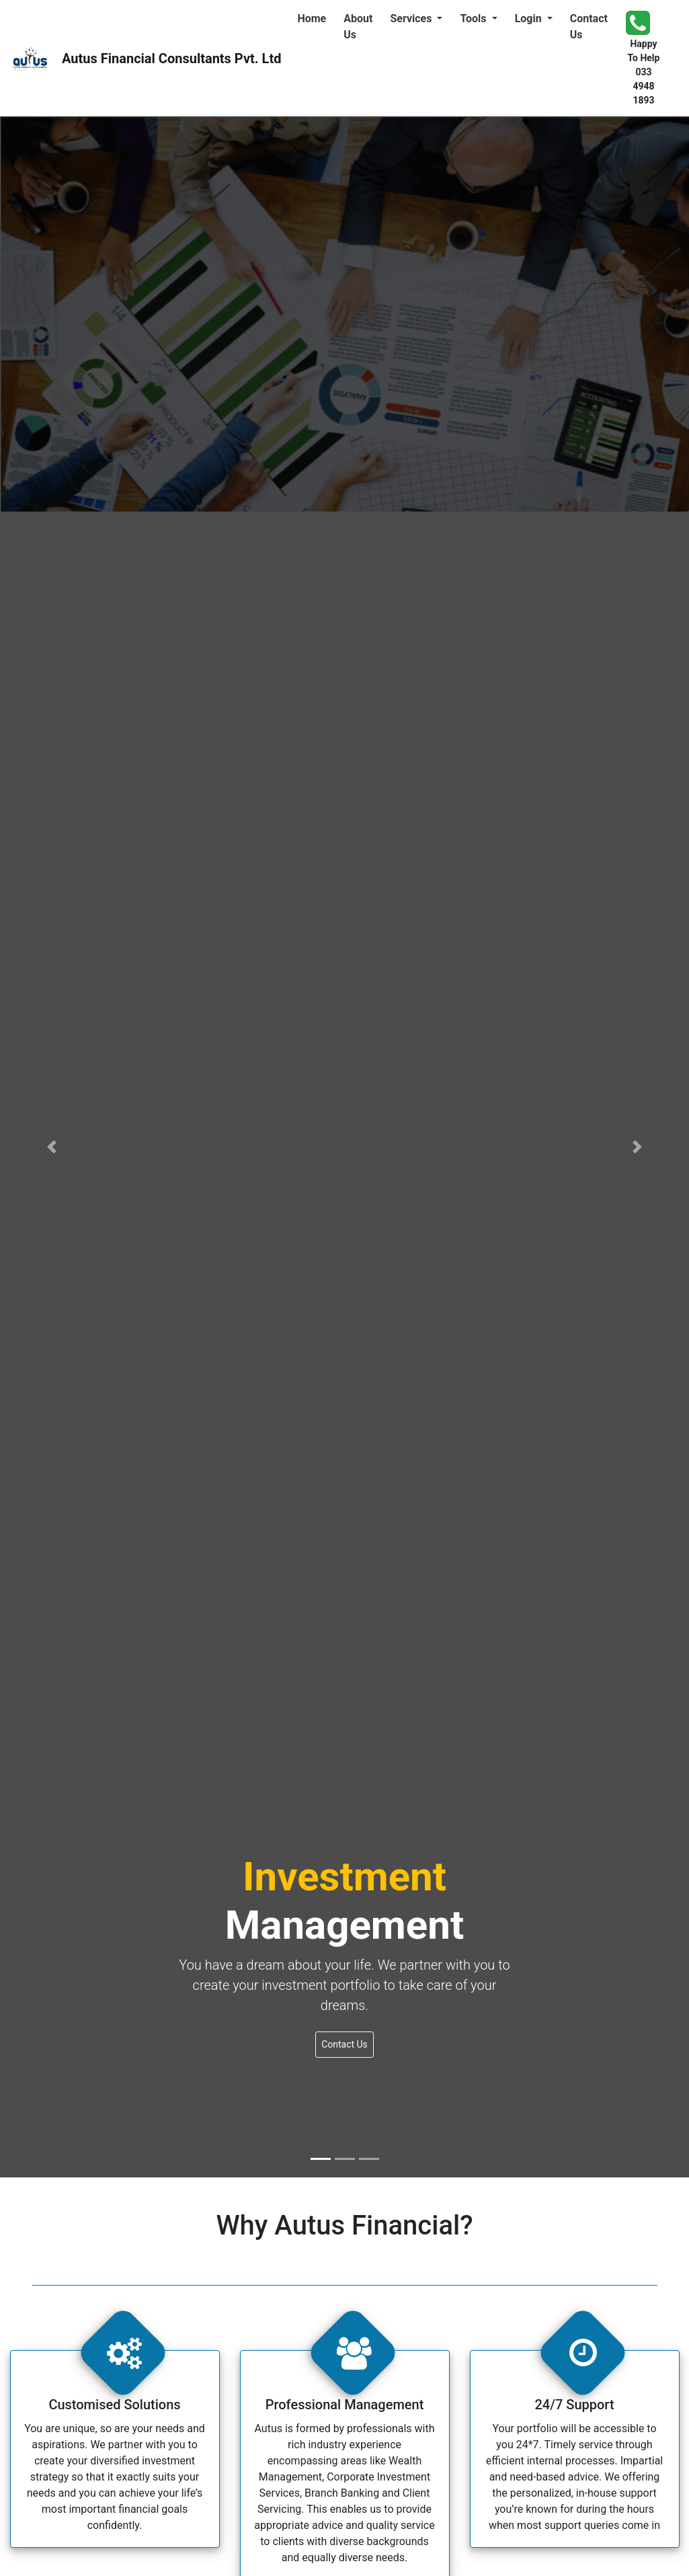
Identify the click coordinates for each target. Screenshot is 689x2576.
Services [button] (412, 18)
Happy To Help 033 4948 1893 (642, 57)
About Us (360, 26)
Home (314, 17)
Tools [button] (474, 18)
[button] (52, 1146)
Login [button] (529, 18)
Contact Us (591, 26)
